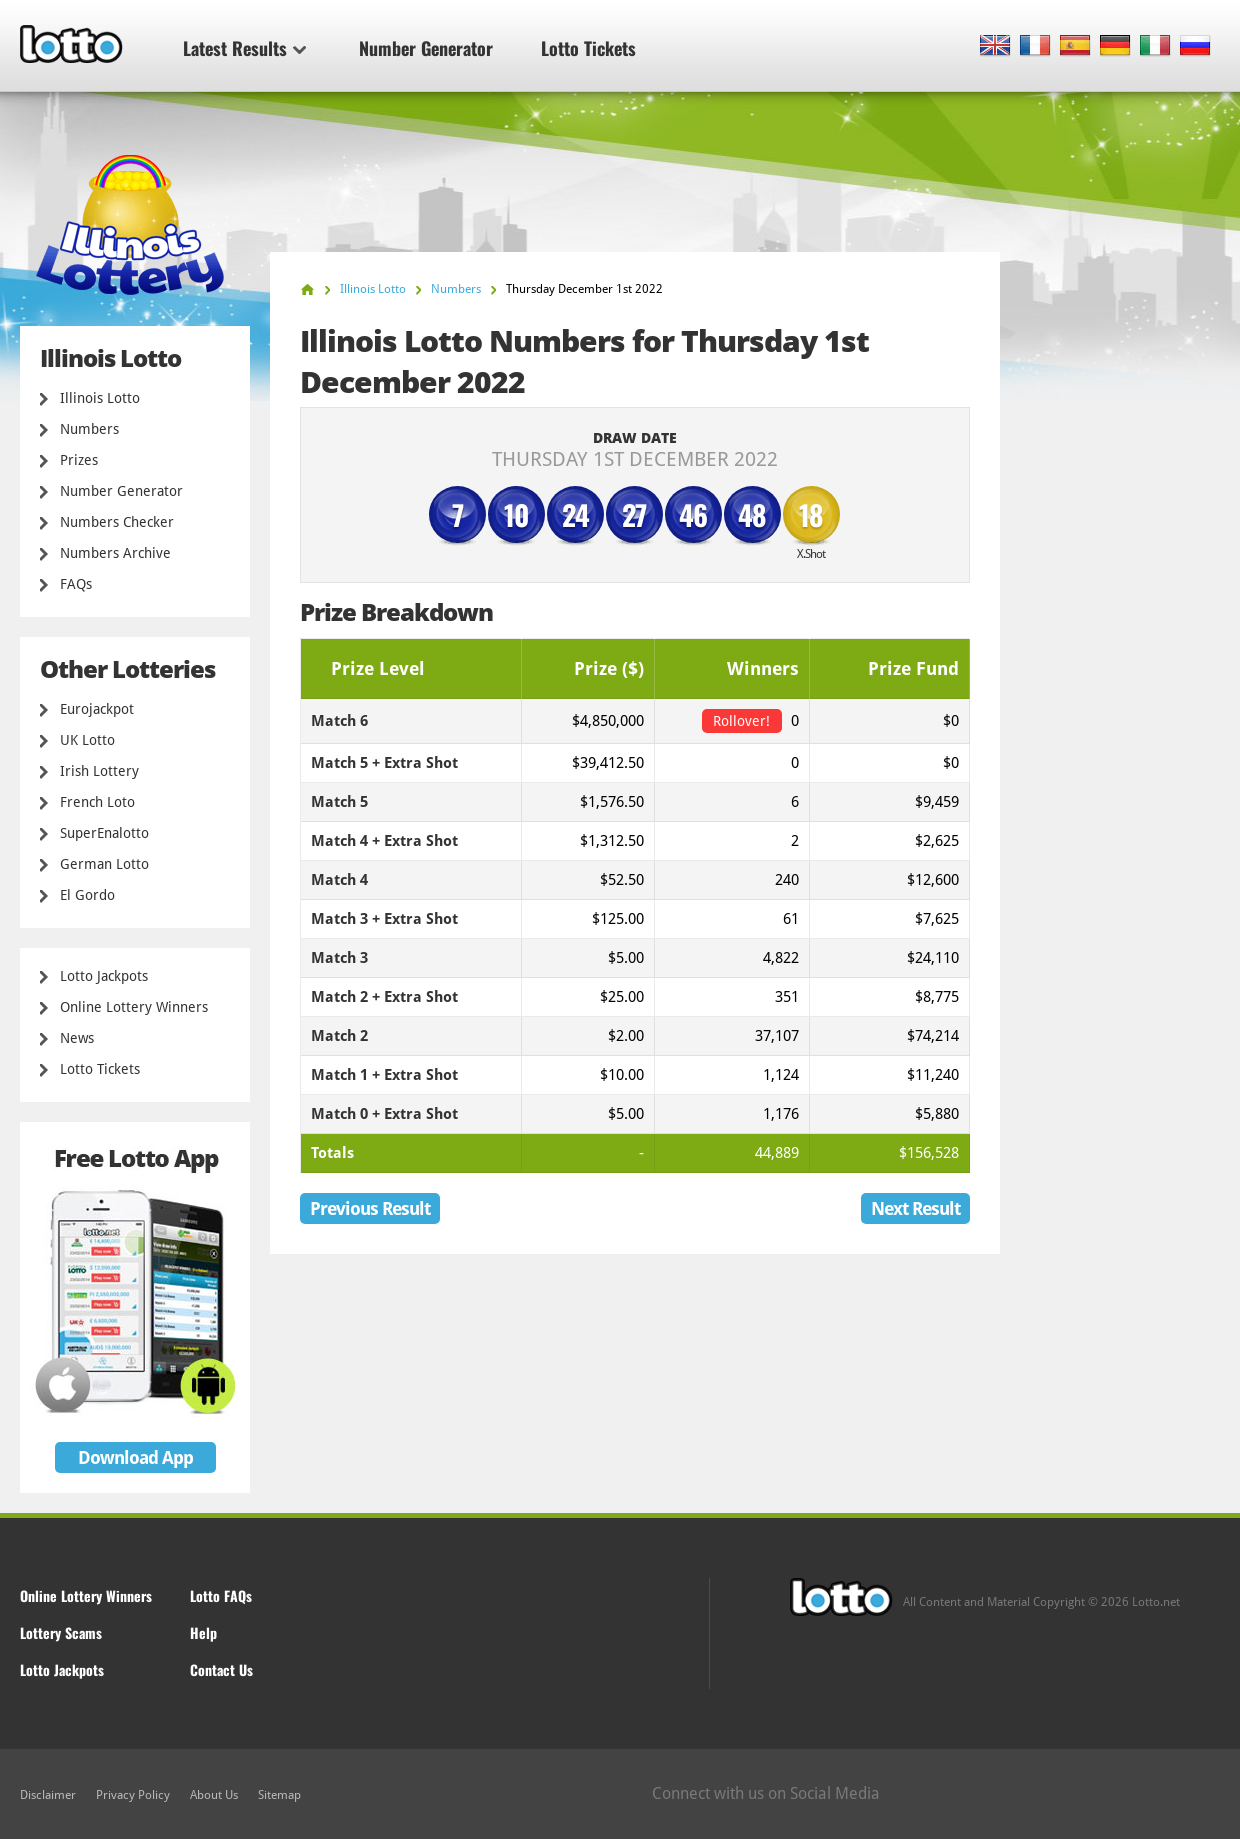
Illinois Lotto (100, 398)
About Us (214, 1795)
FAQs (76, 584)
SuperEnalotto (104, 833)
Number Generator (426, 48)
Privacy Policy (133, 1795)
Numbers (89, 429)
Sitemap (279, 1795)
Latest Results (244, 48)
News (77, 1038)
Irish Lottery (99, 771)
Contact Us (221, 1669)
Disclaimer (48, 1795)
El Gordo (87, 895)
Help (203, 1632)
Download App (135, 1457)
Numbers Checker (117, 522)
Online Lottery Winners (134, 1007)
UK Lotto (87, 740)
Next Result (915, 1208)
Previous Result (370, 1208)
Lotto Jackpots (104, 976)
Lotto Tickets (588, 48)
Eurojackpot (97, 709)
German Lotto (104, 864)
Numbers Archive (115, 553)
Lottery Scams (61, 1632)
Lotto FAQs (221, 1595)
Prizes (79, 460)
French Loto (97, 802)
